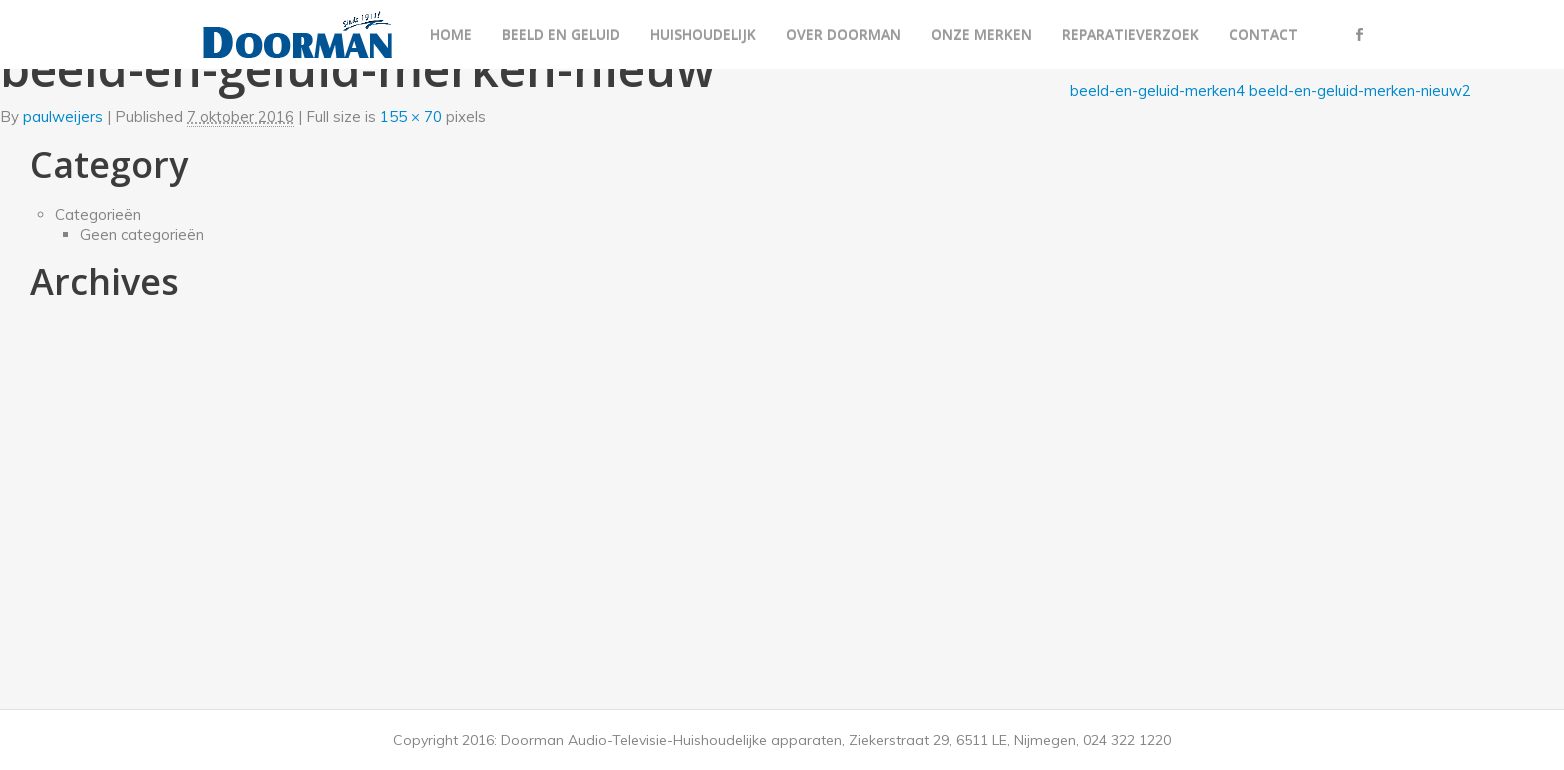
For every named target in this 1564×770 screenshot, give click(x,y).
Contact (1263, 34)
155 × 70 (411, 116)
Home (451, 34)
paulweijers (63, 116)
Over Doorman (843, 34)
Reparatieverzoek (1130, 34)
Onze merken (981, 34)
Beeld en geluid (561, 34)
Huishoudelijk (703, 34)
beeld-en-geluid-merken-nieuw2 (1360, 90)
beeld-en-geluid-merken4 (1157, 90)
